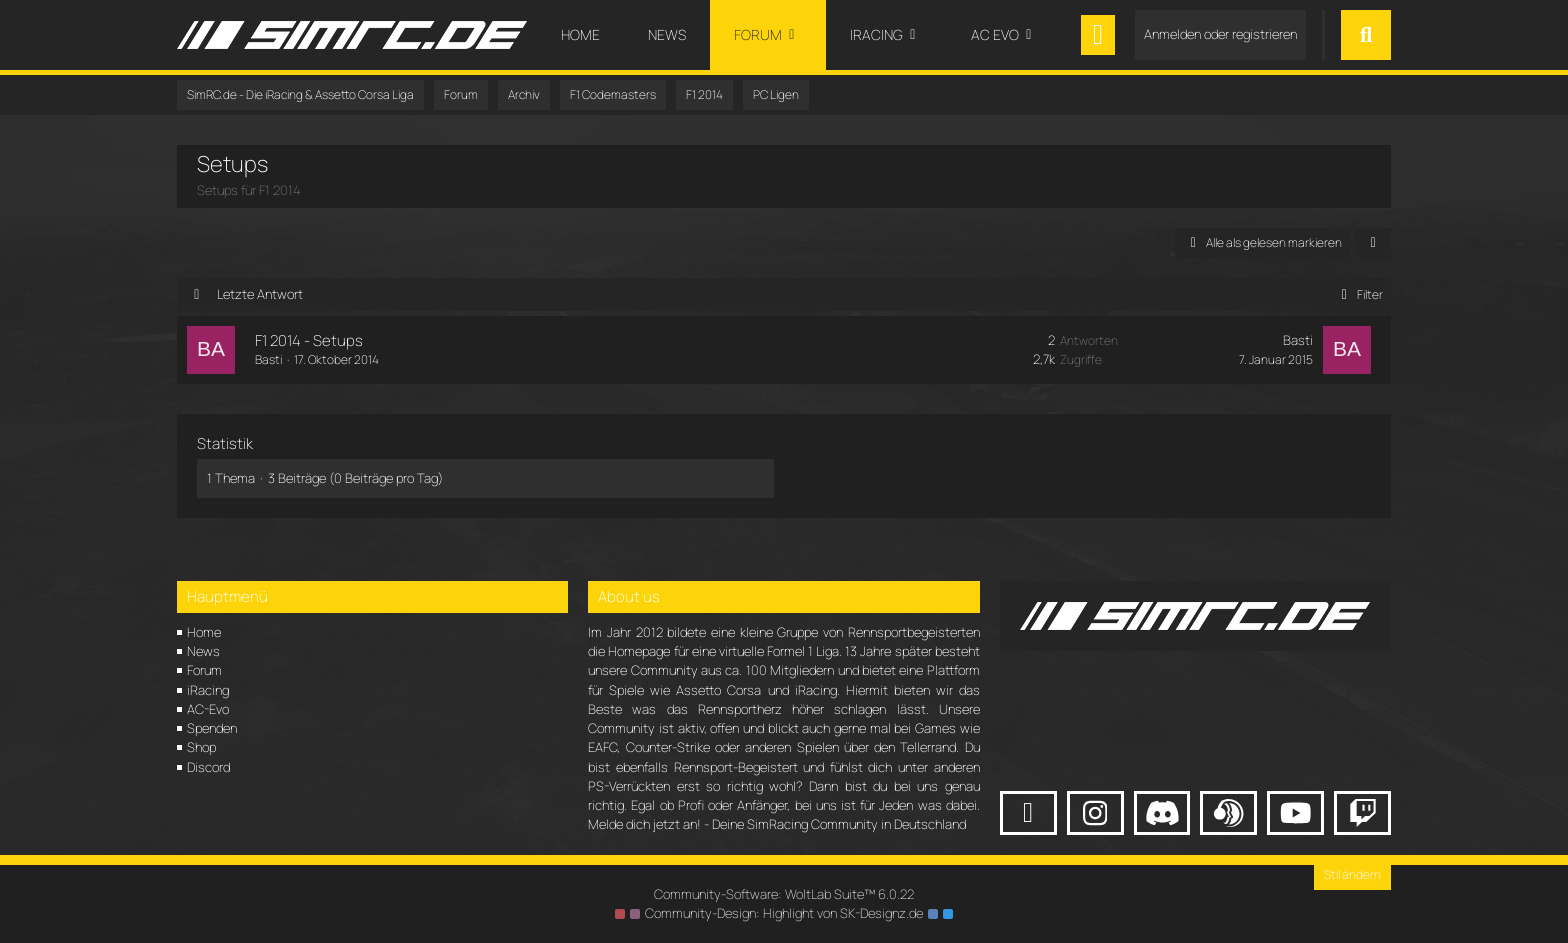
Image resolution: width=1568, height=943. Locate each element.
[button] (1373, 243)
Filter (1358, 294)
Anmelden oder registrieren (1220, 34)
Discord (208, 767)
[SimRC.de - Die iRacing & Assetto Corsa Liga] (352, 35)
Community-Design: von (784, 913)
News (203, 651)
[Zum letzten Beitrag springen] (1347, 350)
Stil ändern (1352, 874)
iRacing (208, 690)
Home (204, 632)
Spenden (212, 728)
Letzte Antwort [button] (260, 294)
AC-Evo (208, 709)
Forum (204, 670)
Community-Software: (784, 894)
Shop (201, 747)
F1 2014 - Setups (309, 340)
